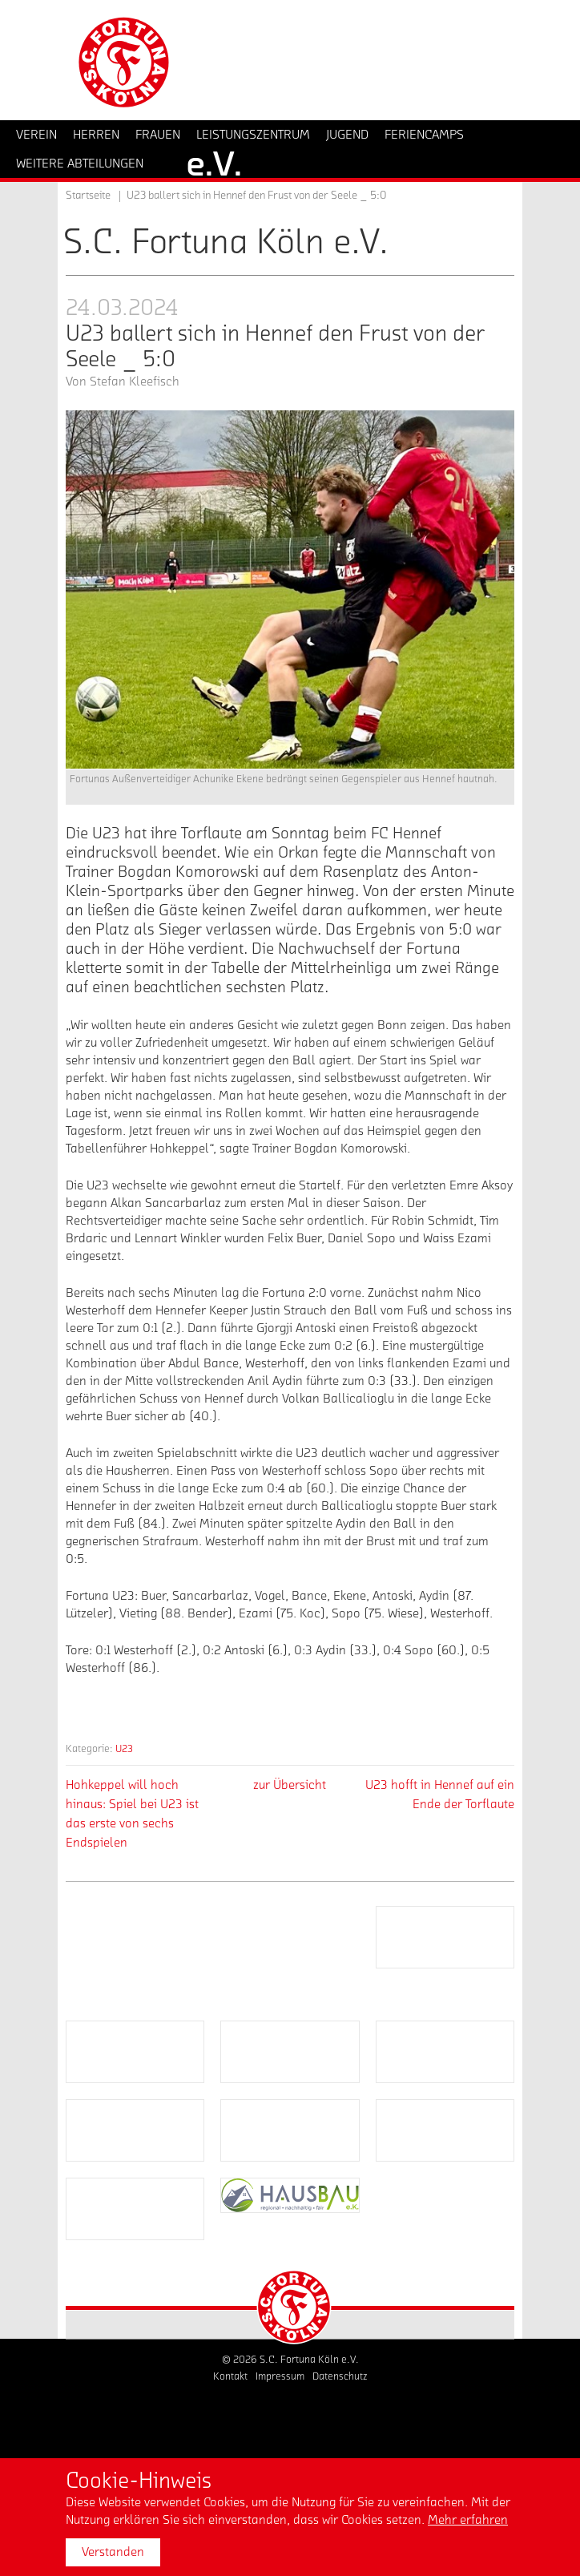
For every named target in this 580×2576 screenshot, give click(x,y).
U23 (124, 1748)
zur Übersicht (289, 1785)
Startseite (88, 195)
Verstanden (113, 2552)
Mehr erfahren (468, 2519)
